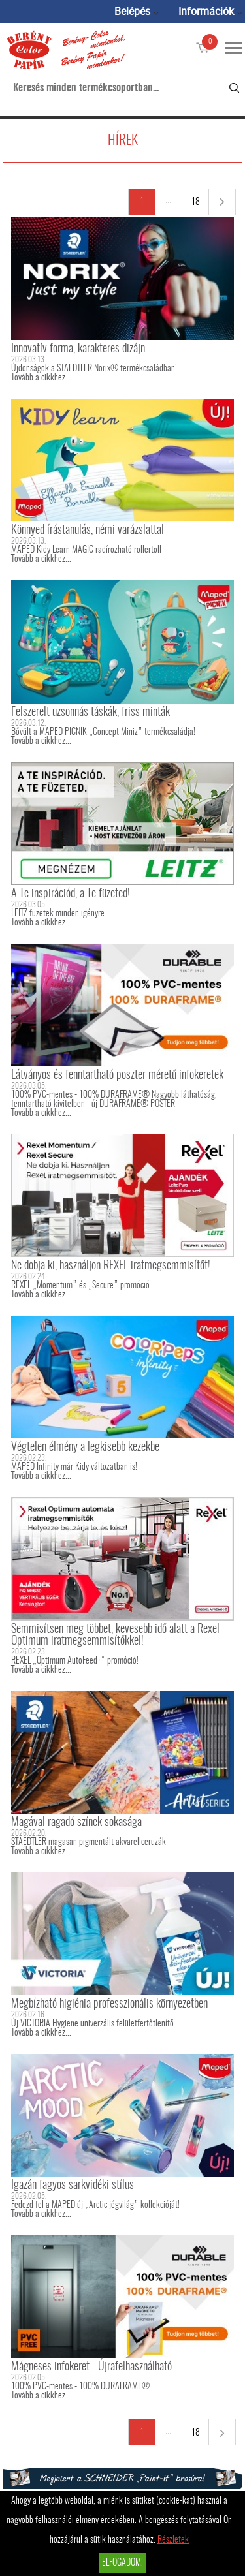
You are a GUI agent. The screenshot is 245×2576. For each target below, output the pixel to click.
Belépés (132, 11)
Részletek (173, 2540)
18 (195, 202)
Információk (206, 11)
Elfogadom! (122, 2563)
